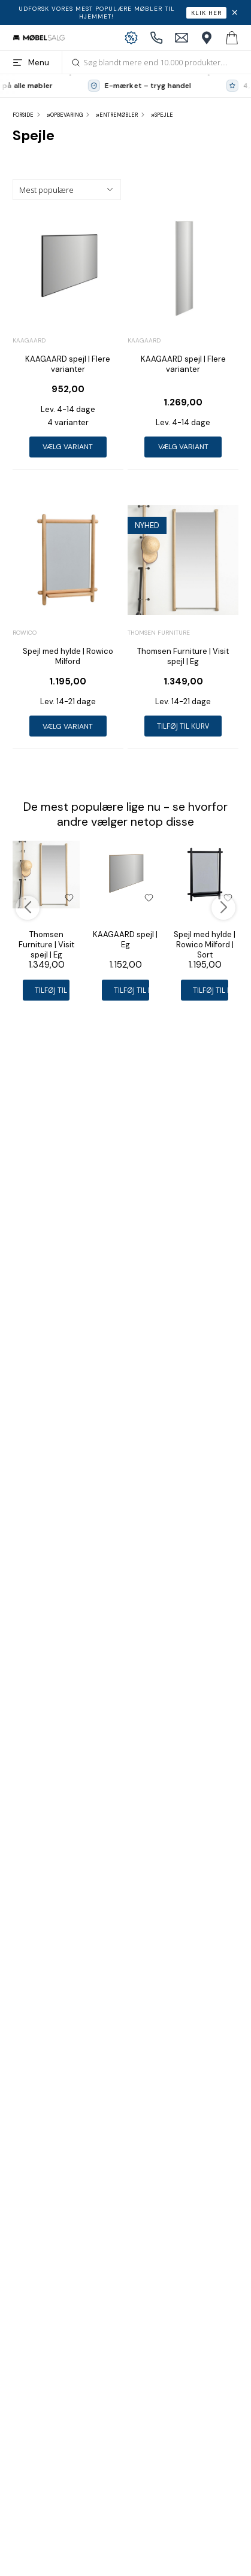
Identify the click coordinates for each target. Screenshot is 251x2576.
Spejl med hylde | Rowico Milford (68, 656)
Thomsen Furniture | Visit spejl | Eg (183, 656)
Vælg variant (68, 446)
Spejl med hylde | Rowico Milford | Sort (204, 944)
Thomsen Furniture (159, 633)
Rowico (25, 633)
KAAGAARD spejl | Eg (125, 939)
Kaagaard (29, 340)
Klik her (206, 13)
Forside (23, 115)
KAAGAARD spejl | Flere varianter (67, 364)
